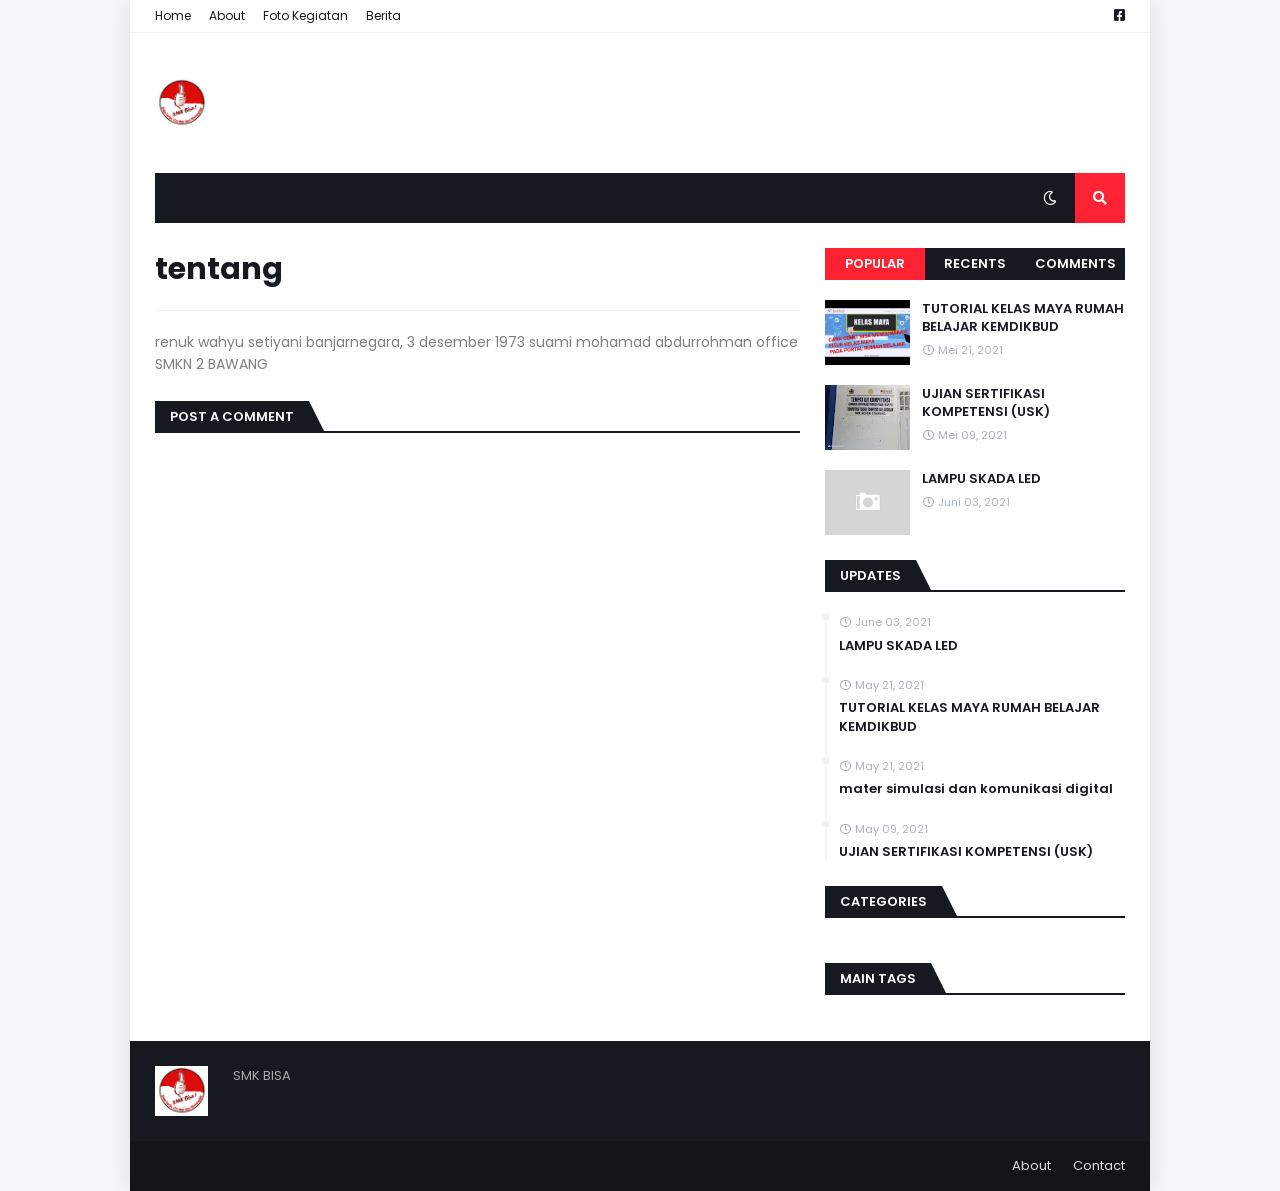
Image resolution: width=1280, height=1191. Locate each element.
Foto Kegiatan (305, 15)
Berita (383, 15)
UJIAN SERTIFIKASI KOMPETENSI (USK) (986, 403)
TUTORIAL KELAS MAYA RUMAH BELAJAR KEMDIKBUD (1023, 318)
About (227, 15)
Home (173, 15)
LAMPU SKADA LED (981, 479)
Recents (975, 263)
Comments (1075, 263)
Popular (875, 263)
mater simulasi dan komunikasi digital (976, 789)
